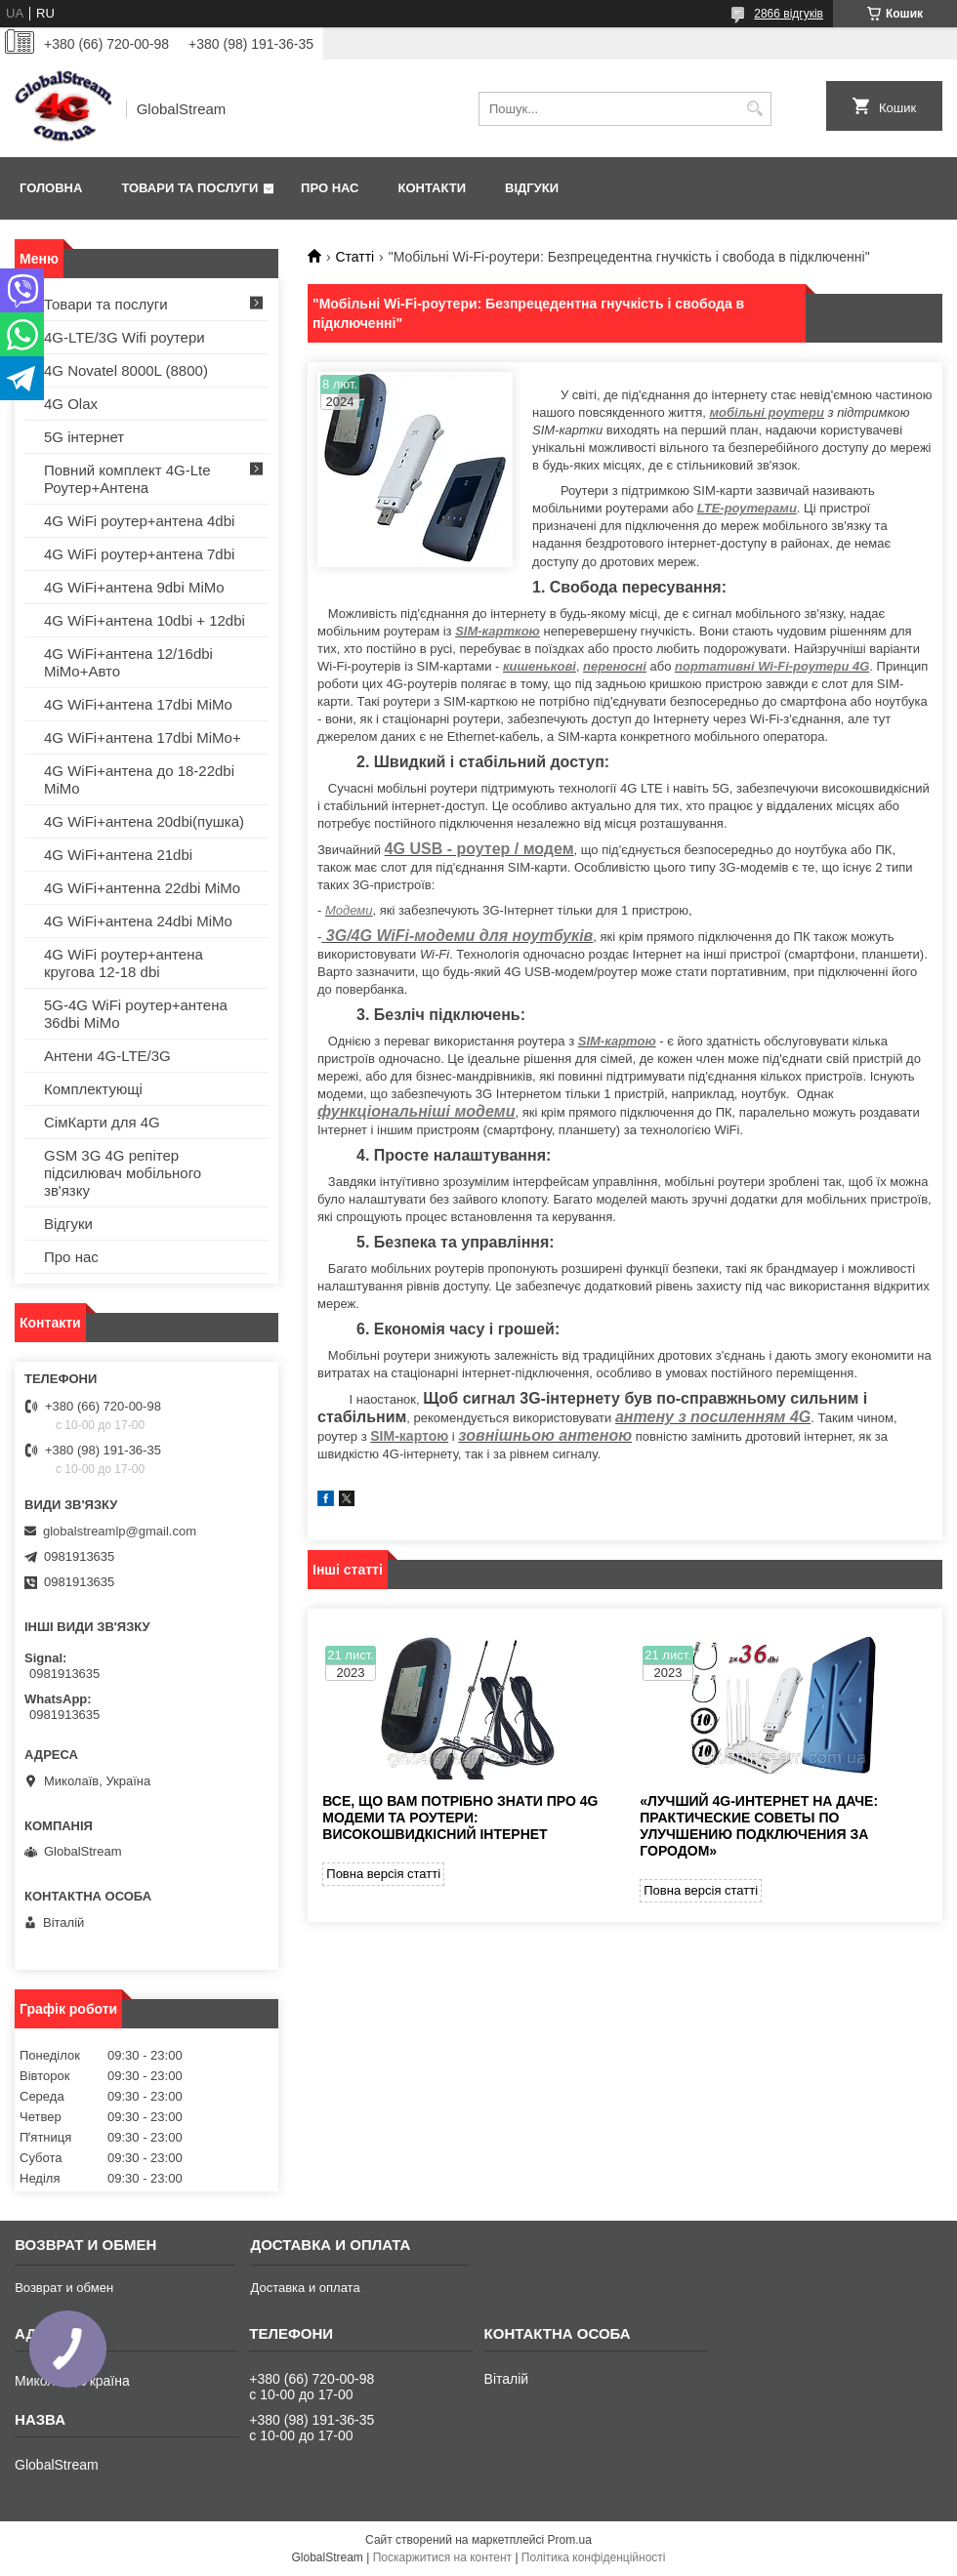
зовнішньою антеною (545, 1435)
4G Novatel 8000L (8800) (126, 370)
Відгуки (532, 188)
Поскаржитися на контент (442, 2557)
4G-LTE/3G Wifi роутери (124, 337)
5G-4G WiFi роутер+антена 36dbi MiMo (136, 1014)
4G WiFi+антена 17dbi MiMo (138, 704)
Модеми (348, 910)
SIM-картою (617, 1041)
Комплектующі (93, 1089)
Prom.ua (570, 2540)
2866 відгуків (788, 13)
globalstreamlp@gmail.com (119, 1531)
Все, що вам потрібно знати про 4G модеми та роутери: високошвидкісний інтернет (460, 1817)
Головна (51, 188)
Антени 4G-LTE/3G (107, 1055)
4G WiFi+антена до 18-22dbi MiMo (139, 779)
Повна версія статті (383, 1873)
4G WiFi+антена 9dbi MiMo (134, 587)
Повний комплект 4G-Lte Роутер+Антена (127, 479)
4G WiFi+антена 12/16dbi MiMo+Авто (128, 662)
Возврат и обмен (64, 2287)
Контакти (432, 188)
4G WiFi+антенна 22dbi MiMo (142, 887)
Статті (354, 257)
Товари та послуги (189, 188)
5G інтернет (84, 437)
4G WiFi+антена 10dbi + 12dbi (144, 620)
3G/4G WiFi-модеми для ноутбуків (459, 935)
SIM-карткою (497, 631)
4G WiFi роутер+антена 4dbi (139, 520)
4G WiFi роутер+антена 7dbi (139, 554)
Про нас (329, 188)
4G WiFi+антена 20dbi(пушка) (144, 821)
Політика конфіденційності (593, 2557)
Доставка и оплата (304, 2287)
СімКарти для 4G (102, 1122)
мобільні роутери (766, 412)
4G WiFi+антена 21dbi (118, 854)
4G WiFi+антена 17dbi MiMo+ (142, 737)
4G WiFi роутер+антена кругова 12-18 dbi (123, 963)
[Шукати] (754, 109)
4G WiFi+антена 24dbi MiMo (138, 921)
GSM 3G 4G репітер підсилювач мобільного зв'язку (122, 1173)
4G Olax (71, 403)
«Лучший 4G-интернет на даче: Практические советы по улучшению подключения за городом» (759, 1826)
